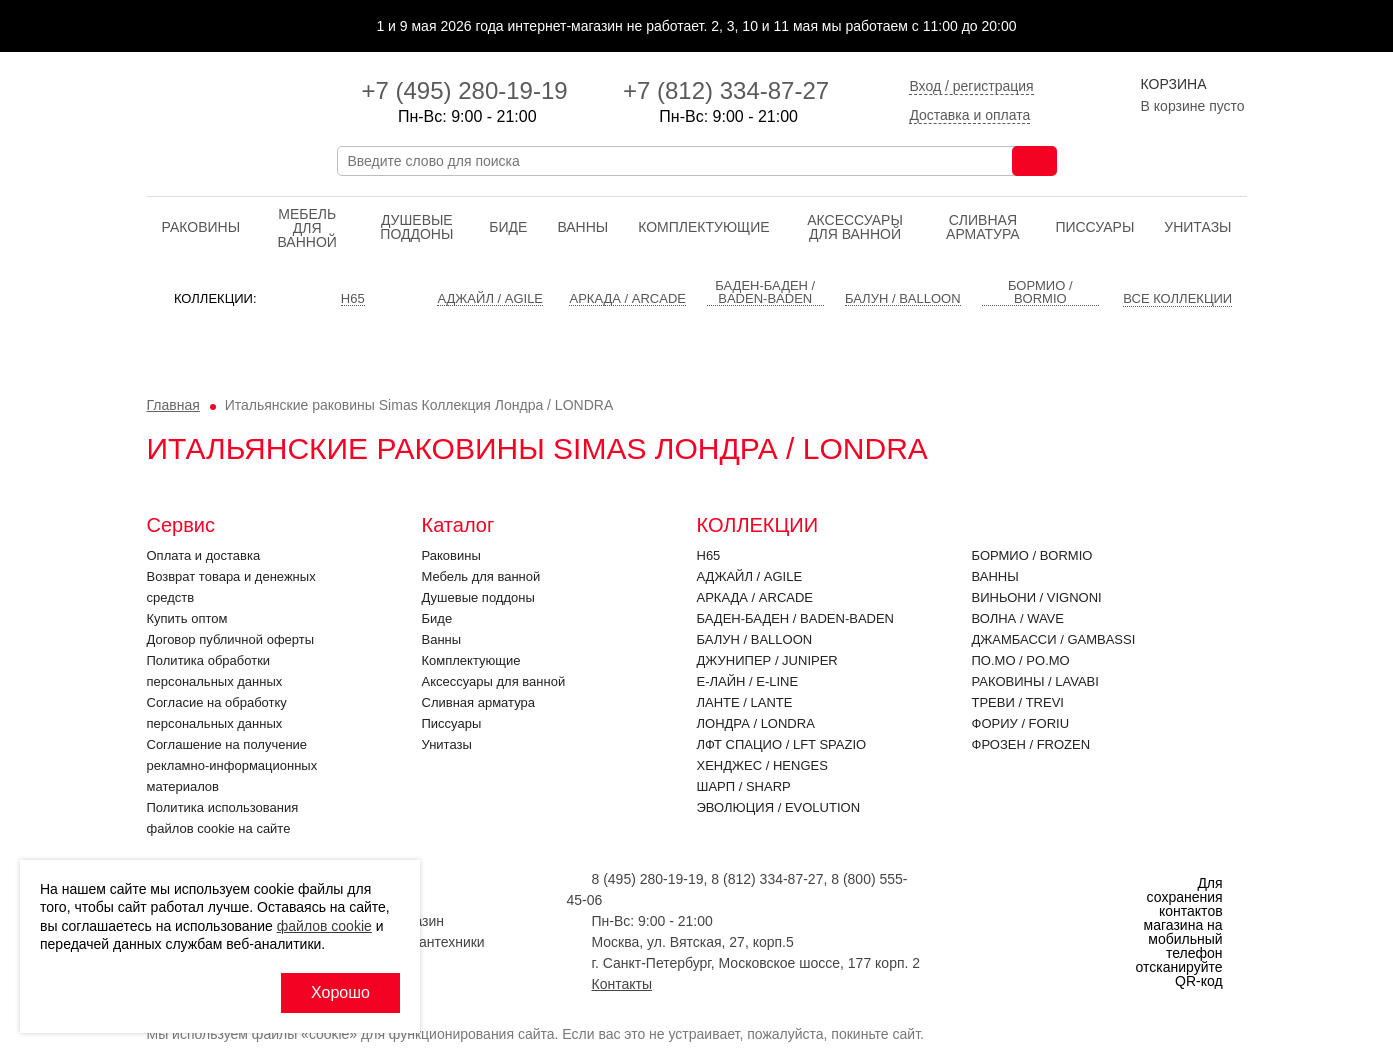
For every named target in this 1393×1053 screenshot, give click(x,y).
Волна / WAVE (1018, 618)
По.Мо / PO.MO (1021, 660)
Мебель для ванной (306, 228)
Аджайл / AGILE (750, 576)
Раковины (201, 227)
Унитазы (1197, 227)
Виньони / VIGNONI (1037, 597)
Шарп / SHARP (744, 786)
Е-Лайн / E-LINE (748, 681)
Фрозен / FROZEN (1031, 744)
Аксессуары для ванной (855, 227)
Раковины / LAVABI (1035, 681)
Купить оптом (187, 618)
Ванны (582, 227)
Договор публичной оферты (231, 639)
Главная (173, 405)
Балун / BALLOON (755, 639)
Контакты (622, 984)
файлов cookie (324, 926)
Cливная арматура (983, 227)
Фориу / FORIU (1021, 723)
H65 (709, 555)
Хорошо (340, 992)
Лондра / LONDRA (756, 723)
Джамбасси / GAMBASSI (1054, 639)
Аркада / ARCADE (755, 597)
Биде (508, 227)
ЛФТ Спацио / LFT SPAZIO (782, 744)
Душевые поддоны (416, 227)
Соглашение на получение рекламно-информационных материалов (232, 765)
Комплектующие (703, 227)
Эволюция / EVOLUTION (779, 807)
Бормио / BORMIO (1032, 555)
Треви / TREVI (1018, 702)
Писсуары (1094, 227)
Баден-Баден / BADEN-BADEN (796, 618)
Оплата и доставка (204, 555)
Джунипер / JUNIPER (767, 660)
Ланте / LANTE (745, 702)
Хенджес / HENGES (762, 765)
